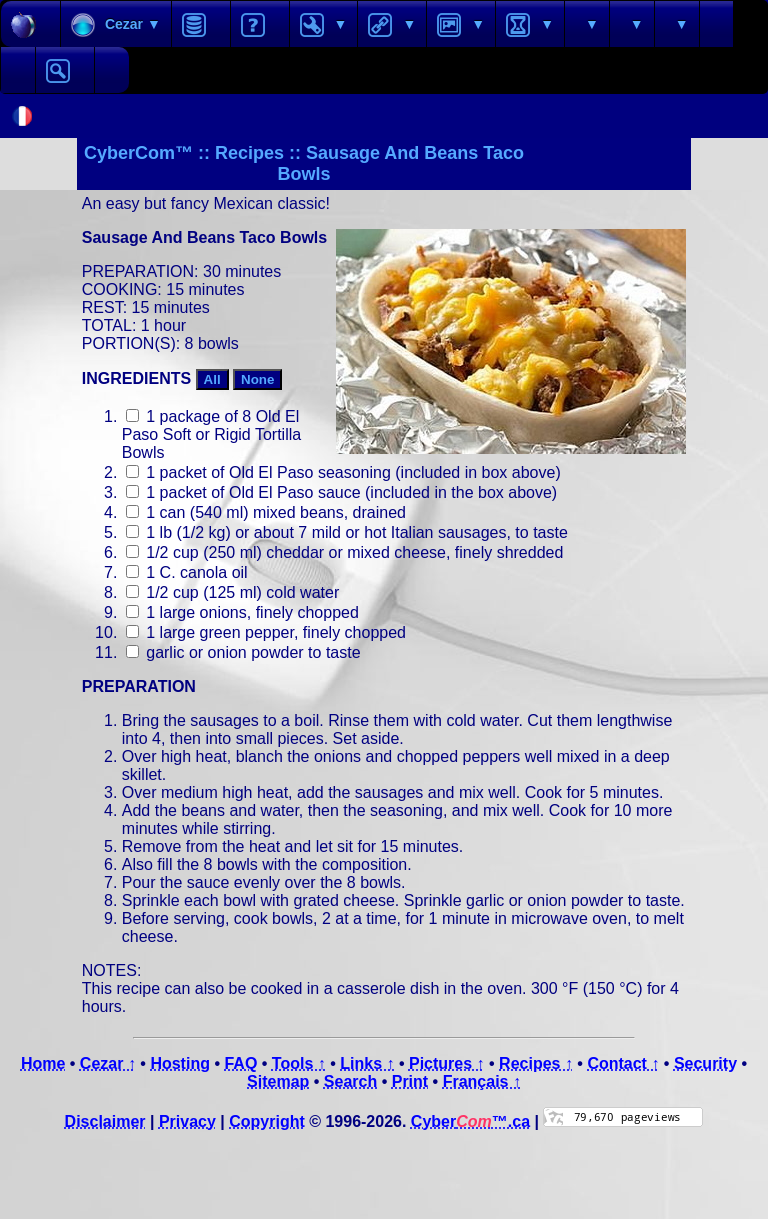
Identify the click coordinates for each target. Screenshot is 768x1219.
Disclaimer (105, 1121)
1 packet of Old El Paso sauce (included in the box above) (341, 492)
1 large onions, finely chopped (242, 612)
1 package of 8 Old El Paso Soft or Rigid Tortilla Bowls (211, 434)
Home (43, 1063)
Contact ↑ (623, 1063)
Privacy (187, 1121)
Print (410, 1081)
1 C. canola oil (187, 572)
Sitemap (278, 1081)
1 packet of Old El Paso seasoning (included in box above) (343, 472)
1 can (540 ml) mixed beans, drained (266, 512)
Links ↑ (367, 1063)
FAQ (240, 1063)
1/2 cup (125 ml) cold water (232, 592)
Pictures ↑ (447, 1063)
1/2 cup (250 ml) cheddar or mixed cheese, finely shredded (345, 552)
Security (705, 1063)
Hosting (180, 1063)
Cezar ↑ (108, 1063)
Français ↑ (482, 1081)
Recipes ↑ (536, 1063)
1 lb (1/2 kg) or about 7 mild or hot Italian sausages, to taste (347, 532)
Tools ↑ (299, 1063)
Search (350, 1081)
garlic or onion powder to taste (243, 652)
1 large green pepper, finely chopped (266, 632)
